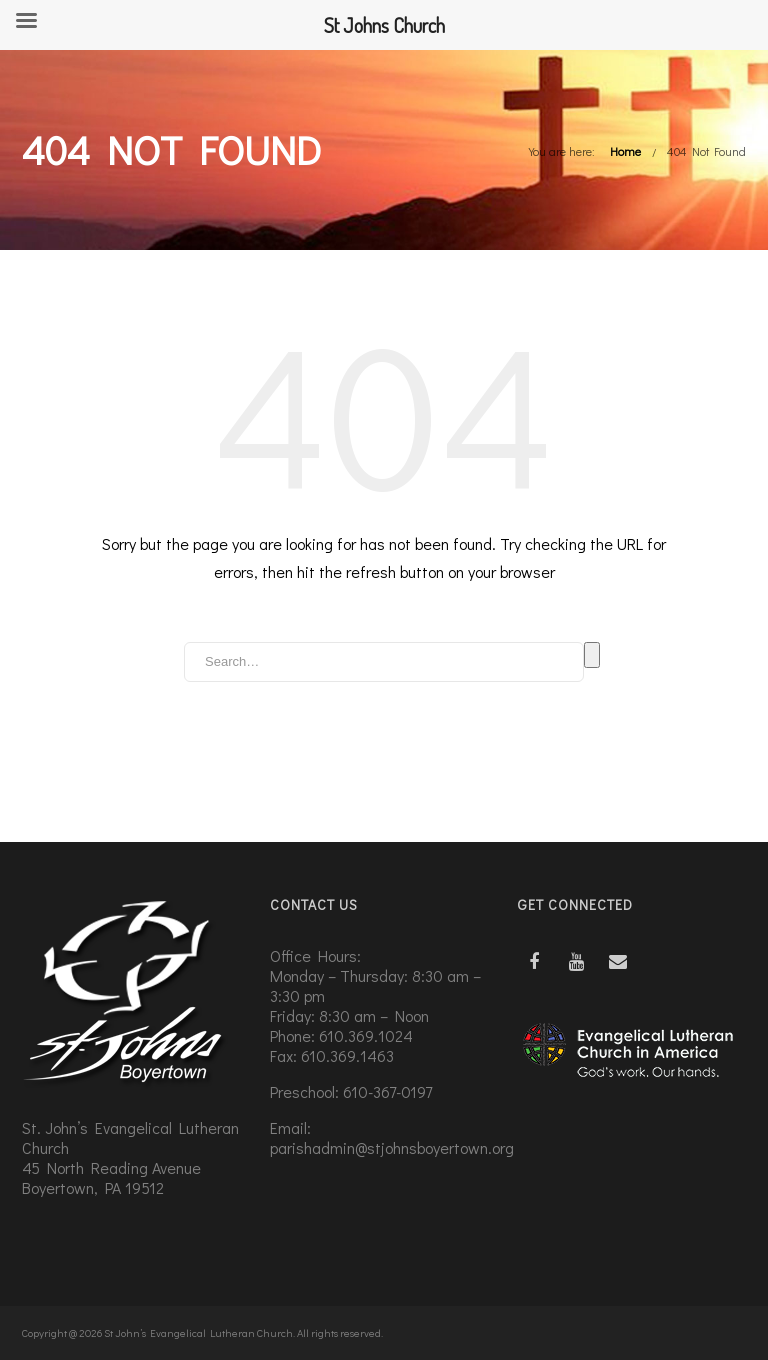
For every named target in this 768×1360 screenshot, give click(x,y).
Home (625, 151)
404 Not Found (706, 151)
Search (592, 655)
